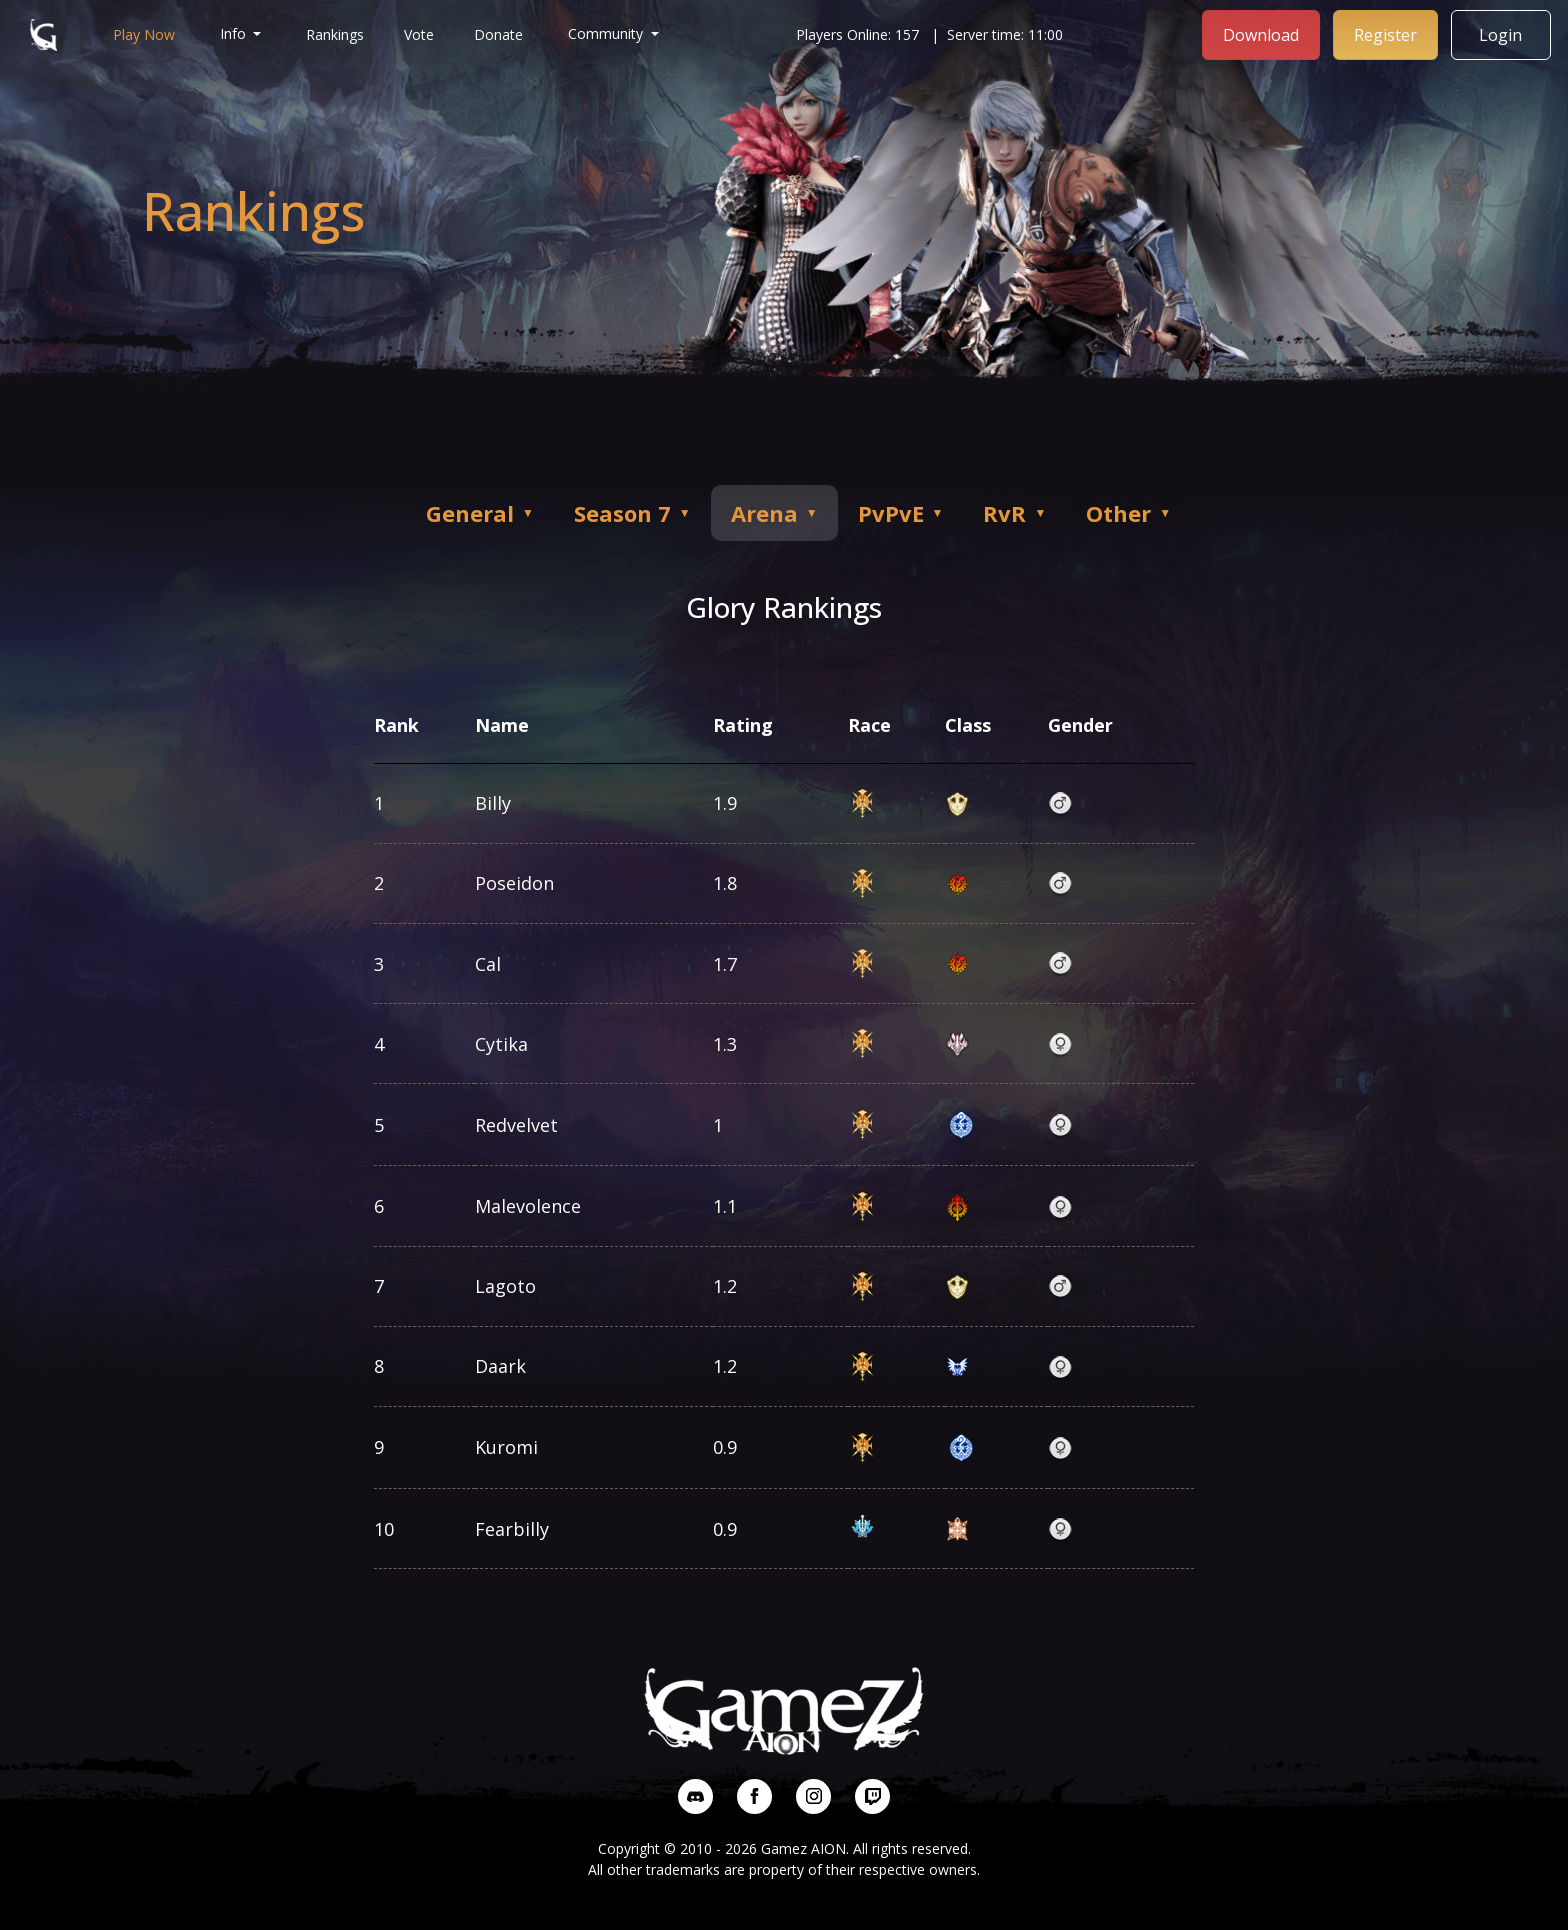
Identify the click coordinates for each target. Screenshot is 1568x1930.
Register (1386, 33)
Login (1502, 33)
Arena (774, 513)
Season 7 (632, 513)
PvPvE (901, 513)
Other (1128, 513)
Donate (499, 33)
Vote (420, 33)
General (480, 513)
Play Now (144, 33)
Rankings (336, 33)
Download (1262, 33)
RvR (1015, 513)
